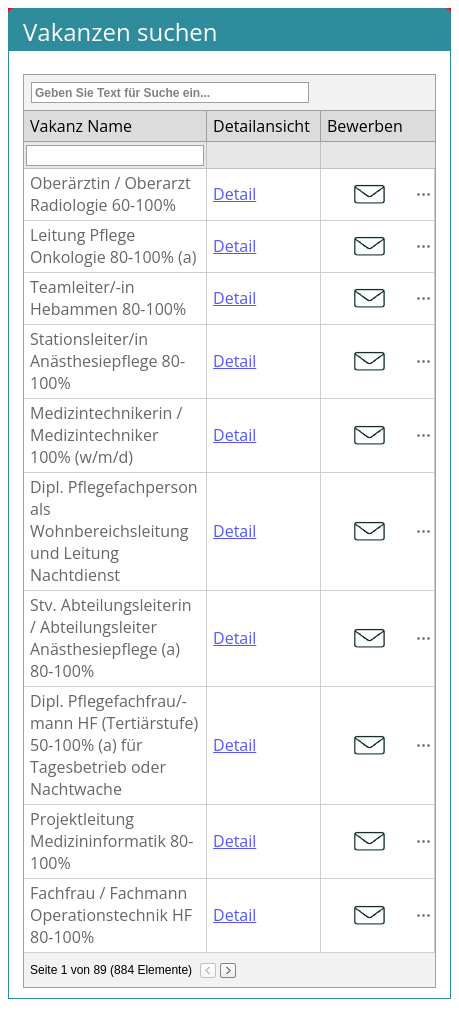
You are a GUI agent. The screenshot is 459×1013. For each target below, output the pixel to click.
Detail (234, 194)
